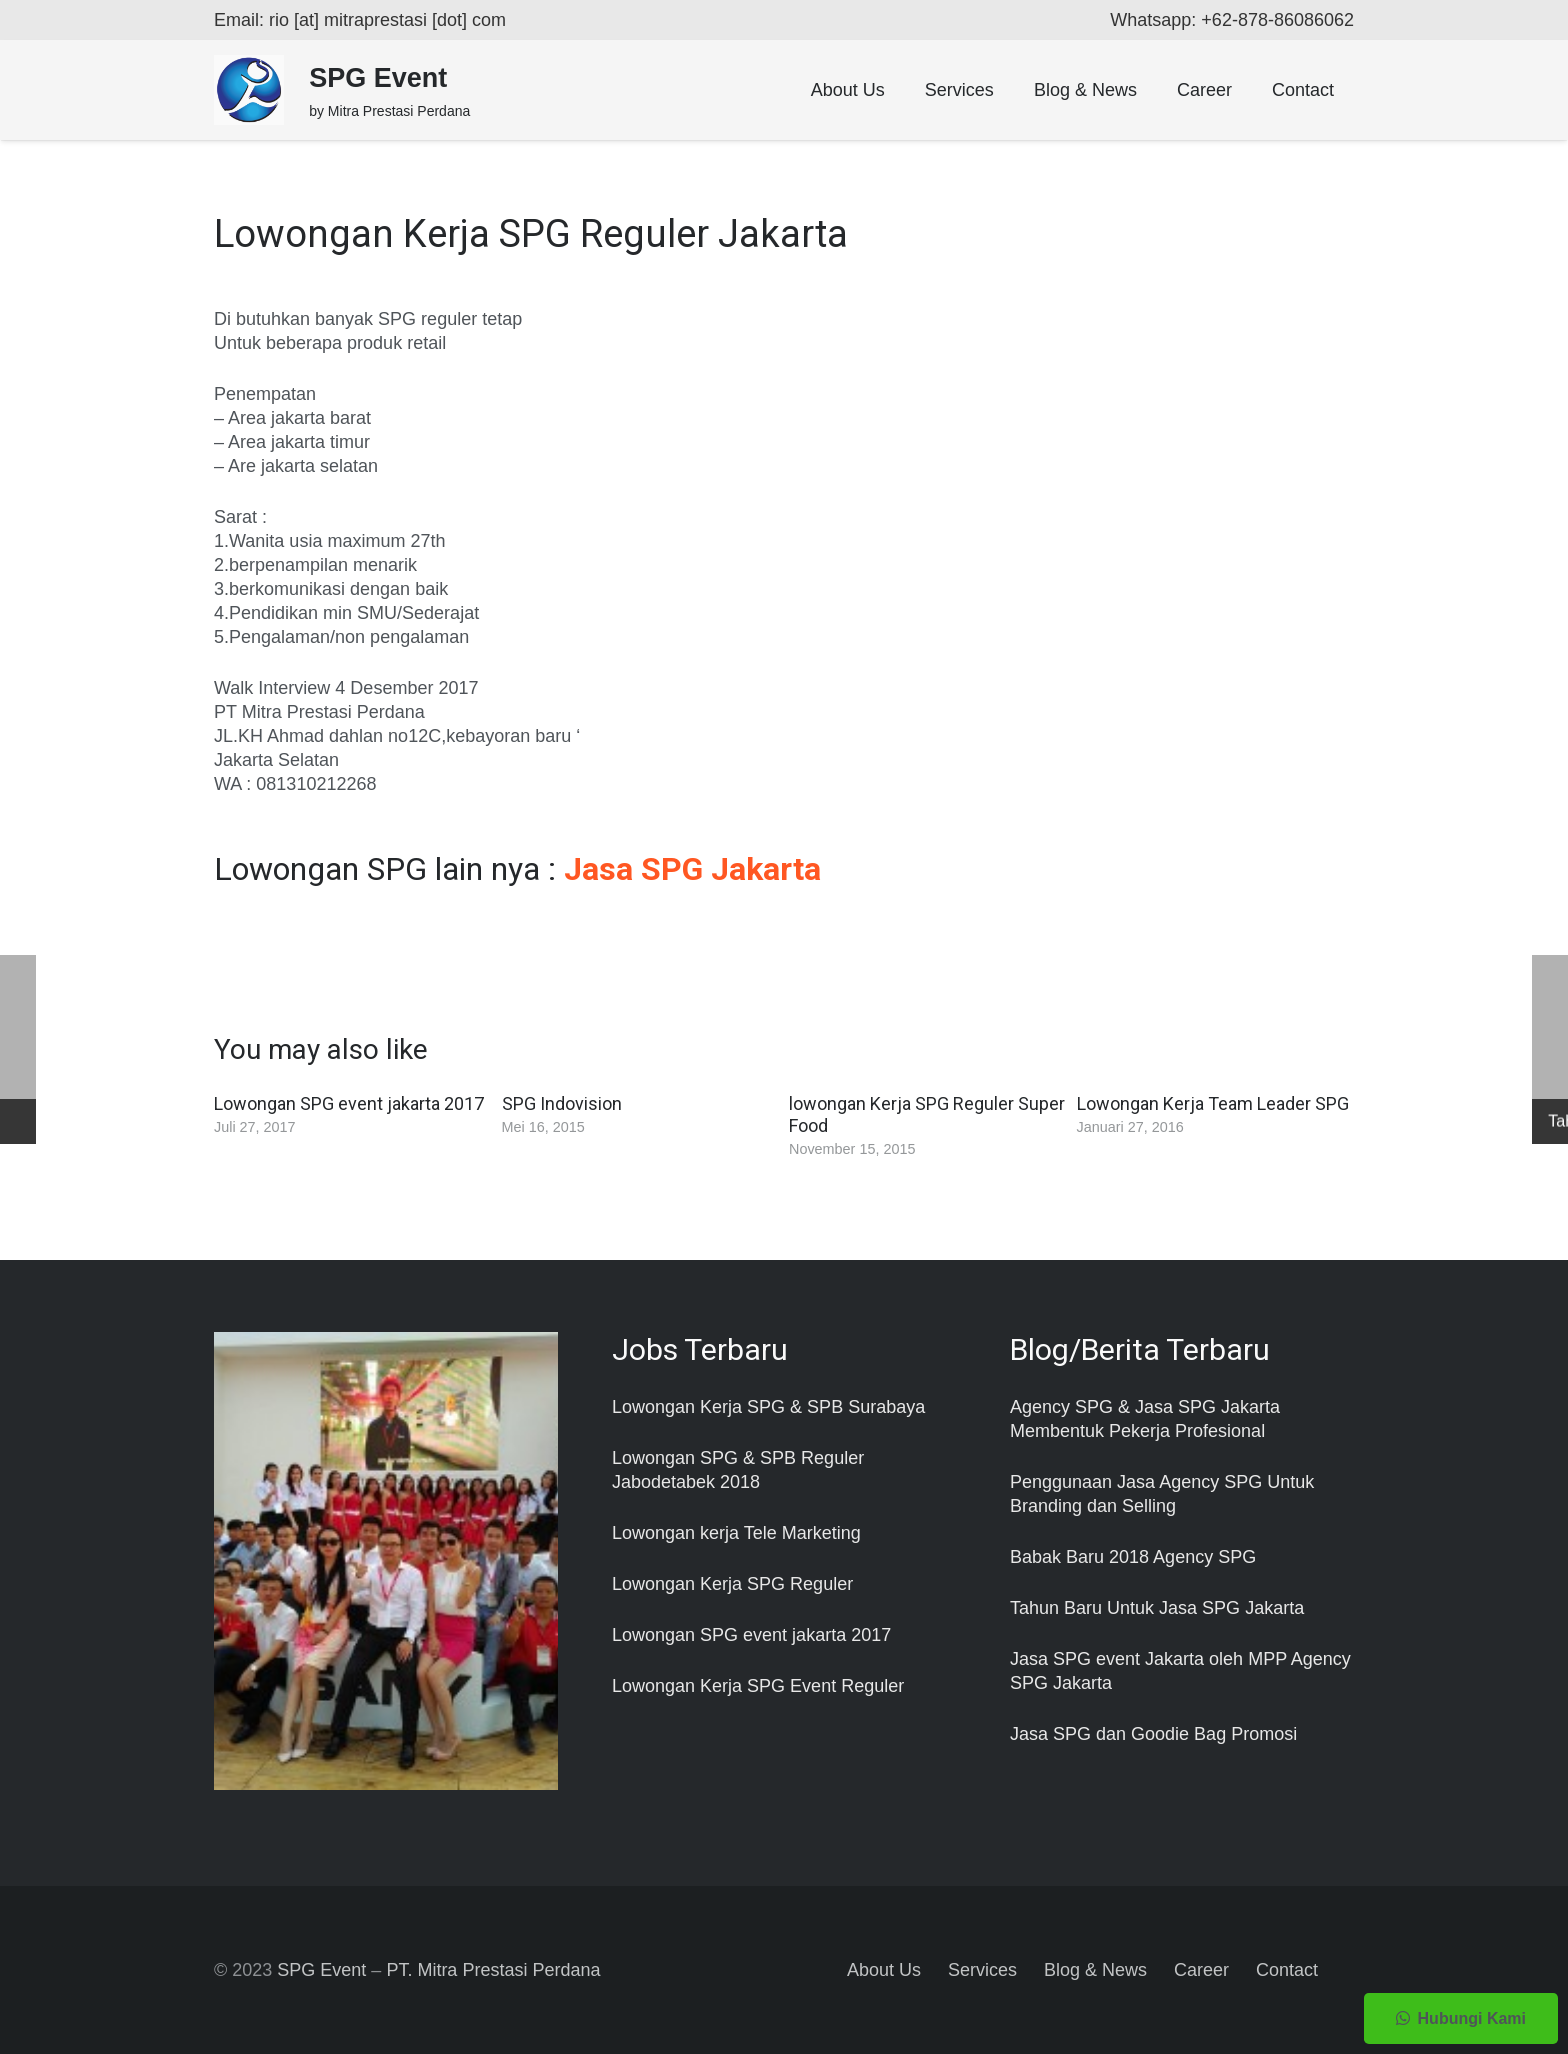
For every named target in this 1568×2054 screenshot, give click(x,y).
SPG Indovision (562, 1103)
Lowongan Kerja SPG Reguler (732, 1584)
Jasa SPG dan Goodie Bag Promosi (1153, 1734)
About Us (884, 1970)
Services (982, 1970)
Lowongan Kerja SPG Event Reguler (758, 1686)
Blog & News (1095, 1970)
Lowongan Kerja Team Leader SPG (1213, 1103)
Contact (1287, 1970)
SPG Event (321, 1970)
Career (1201, 1970)
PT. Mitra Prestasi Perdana (493, 1970)
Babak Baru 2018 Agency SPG (1133, 1557)
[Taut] (249, 90)
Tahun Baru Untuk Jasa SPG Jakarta (1157, 1608)
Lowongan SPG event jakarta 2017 (349, 1103)
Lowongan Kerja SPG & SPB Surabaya (768, 1407)
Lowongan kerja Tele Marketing (736, 1533)
